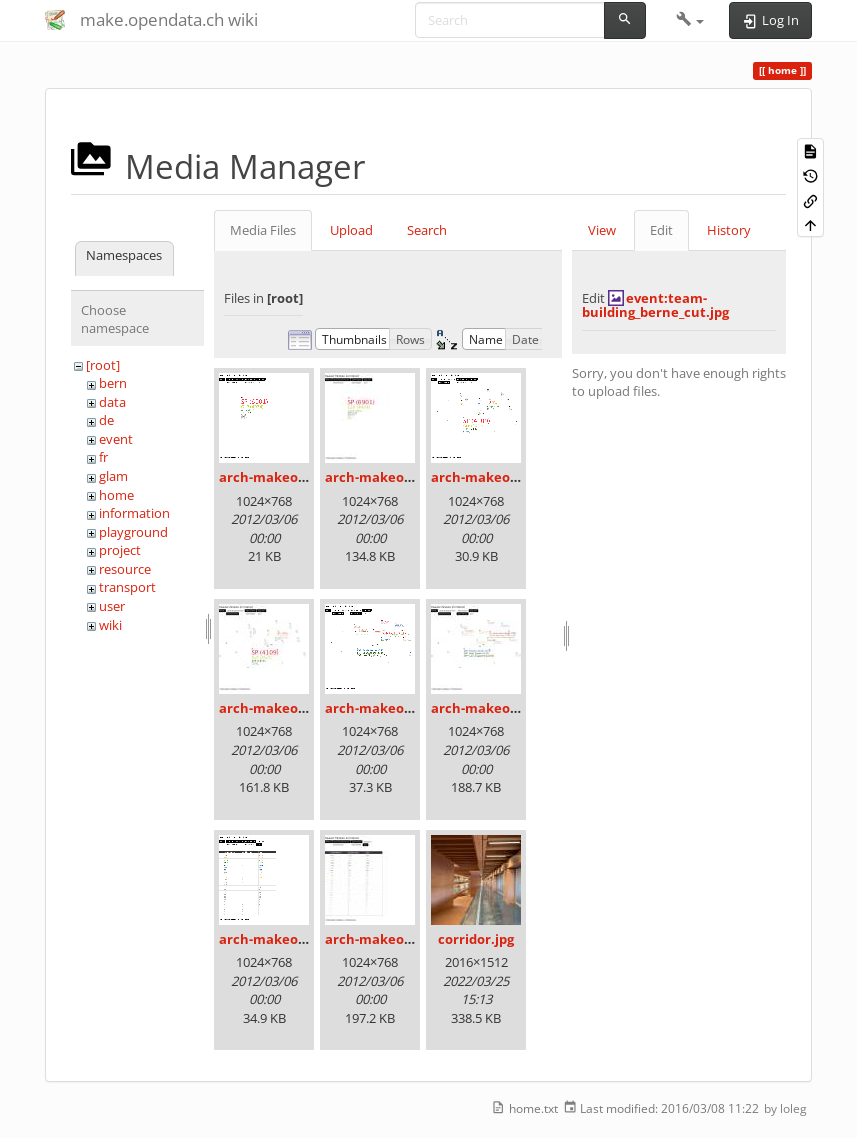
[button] (690, 20)
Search (427, 230)
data (112, 402)
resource (125, 569)
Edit (661, 230)
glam (113, 476)
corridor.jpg (476, 939)
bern (113, 383)
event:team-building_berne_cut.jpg (655, 305)
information (134, 513)
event (116, 439)
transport (127, 587)
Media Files (263, 230)
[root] (103, 365)
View (602, 230)
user (112, 606)
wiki (110, 625)
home (116, 495)
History (729, 230)
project (120, 550)
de (106, 420)
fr (103, 457)
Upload (351, 230)
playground (133, 532)
